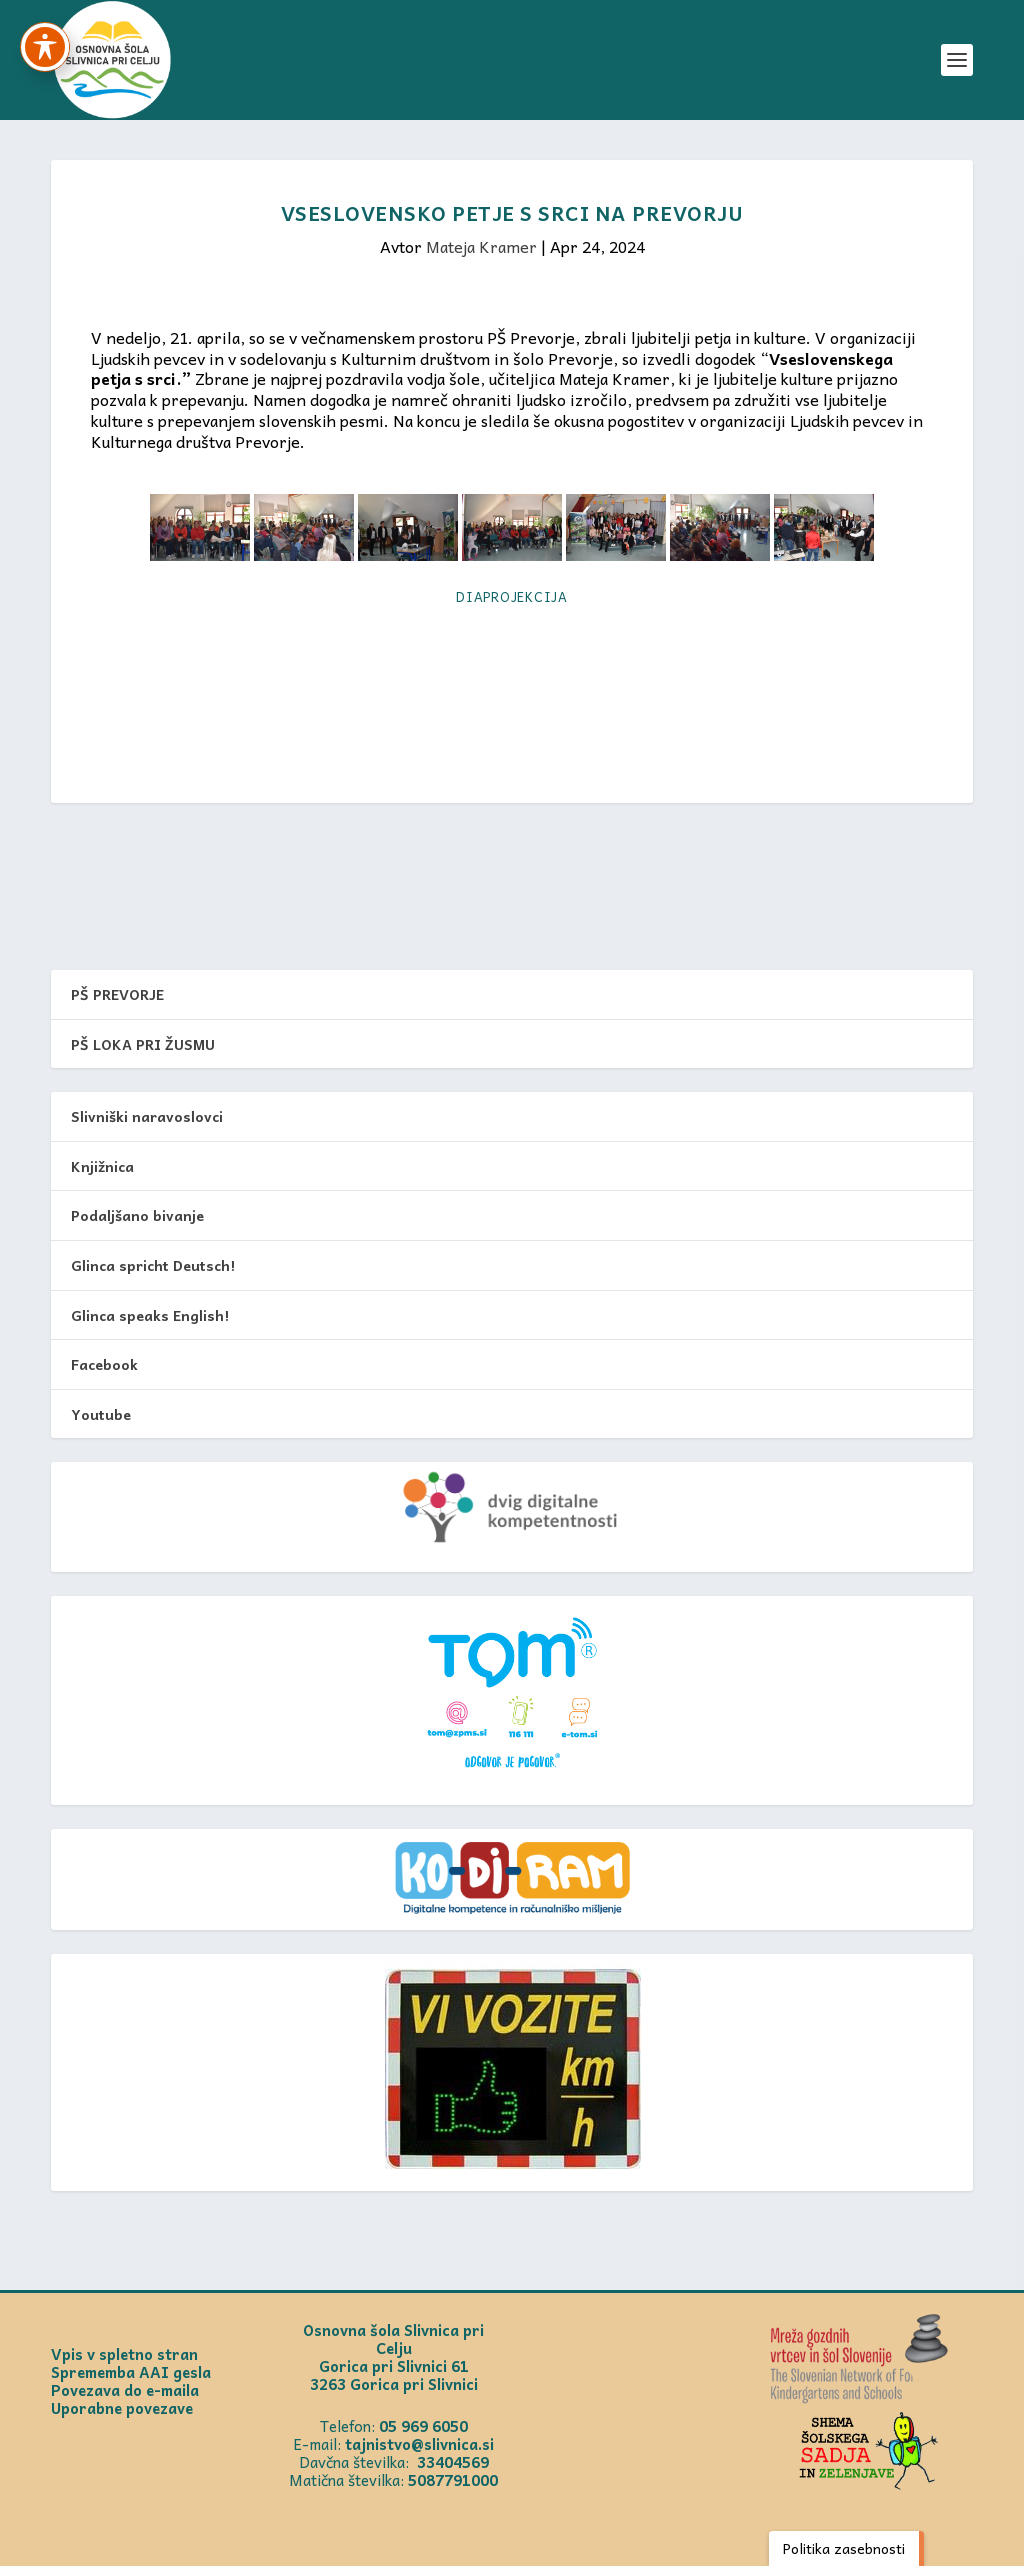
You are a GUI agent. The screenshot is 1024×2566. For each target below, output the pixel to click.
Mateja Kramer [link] (481, 246)
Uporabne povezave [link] (122, 2408)
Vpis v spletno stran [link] (124, 2354)
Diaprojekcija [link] (512, 596)
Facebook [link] (104, 1364)
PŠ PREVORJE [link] (117, 994)
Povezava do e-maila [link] (125, 2390)
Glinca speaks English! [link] (150, 1315)
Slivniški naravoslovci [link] (147, 1116)
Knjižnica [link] (102, 1166)
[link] (112, 60)
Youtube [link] (101, 1414)
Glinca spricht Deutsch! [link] (153, 1265)
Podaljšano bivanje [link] (137, 1215)
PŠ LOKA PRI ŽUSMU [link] (143, 1044)
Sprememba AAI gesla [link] (131, 2372)
